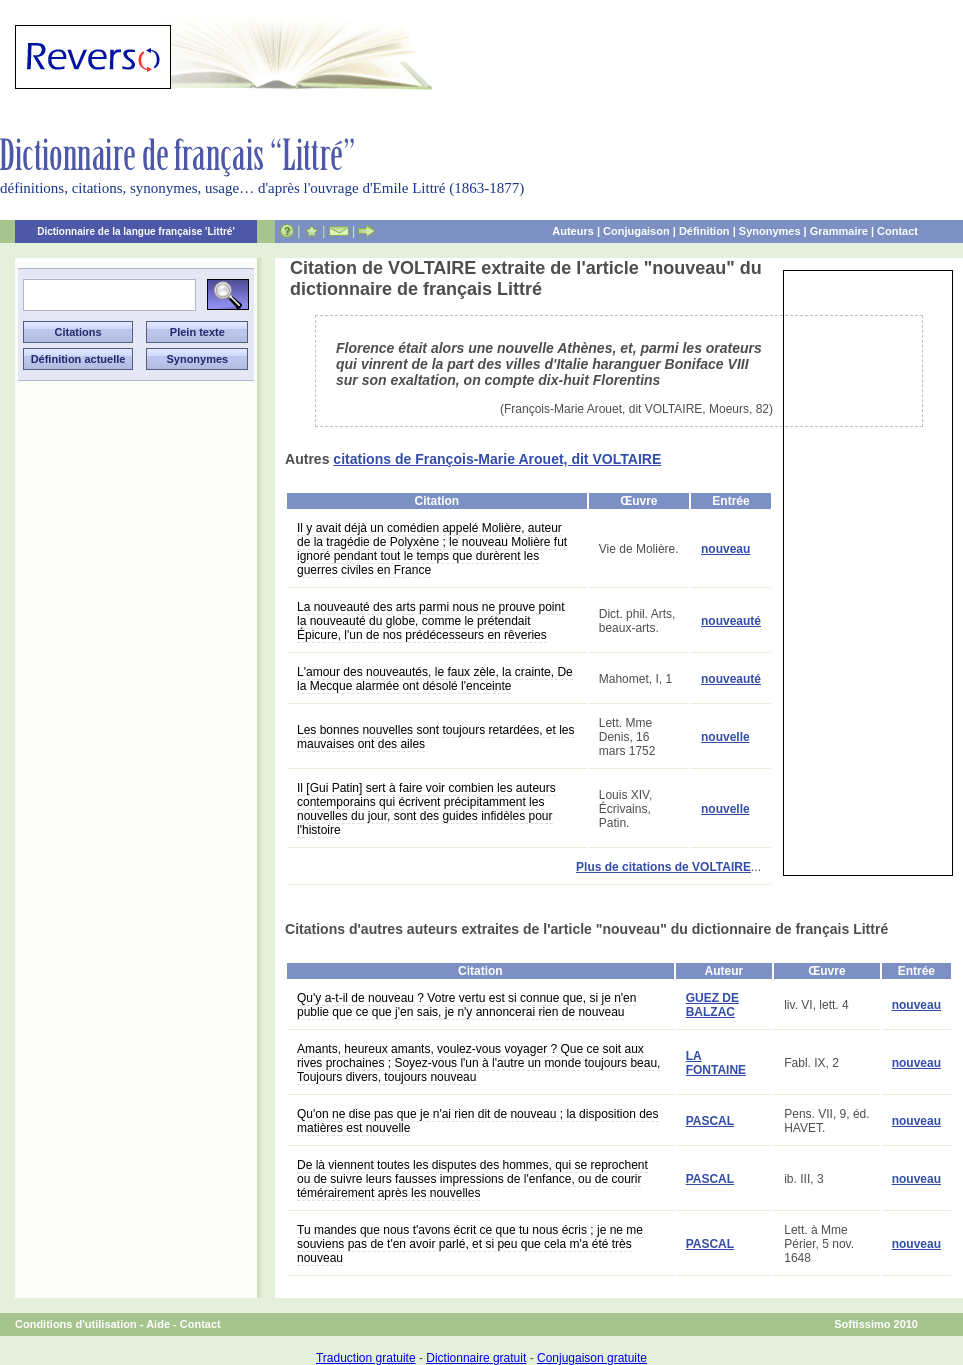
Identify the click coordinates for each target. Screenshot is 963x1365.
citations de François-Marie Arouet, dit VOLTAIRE (497, 459)
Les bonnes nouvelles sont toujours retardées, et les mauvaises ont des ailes (436, 737)
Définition (704, 231)
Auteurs (573, 231)
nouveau (725, 549)
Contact (897, 231)
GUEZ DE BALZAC (712, 1005)
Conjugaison (636, 231)
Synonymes (770, 231)
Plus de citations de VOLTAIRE (663, 867)
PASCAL (710, 1121)
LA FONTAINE (716, 1063)
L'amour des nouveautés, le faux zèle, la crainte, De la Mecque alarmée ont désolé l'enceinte (435, 679)
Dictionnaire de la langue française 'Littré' (136, 231)
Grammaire (839, 231)
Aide (158, 1324)
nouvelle (725, 737)
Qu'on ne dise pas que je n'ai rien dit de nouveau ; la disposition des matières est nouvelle (478, 1121)
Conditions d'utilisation (76, 1324)
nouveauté (731, 621)
